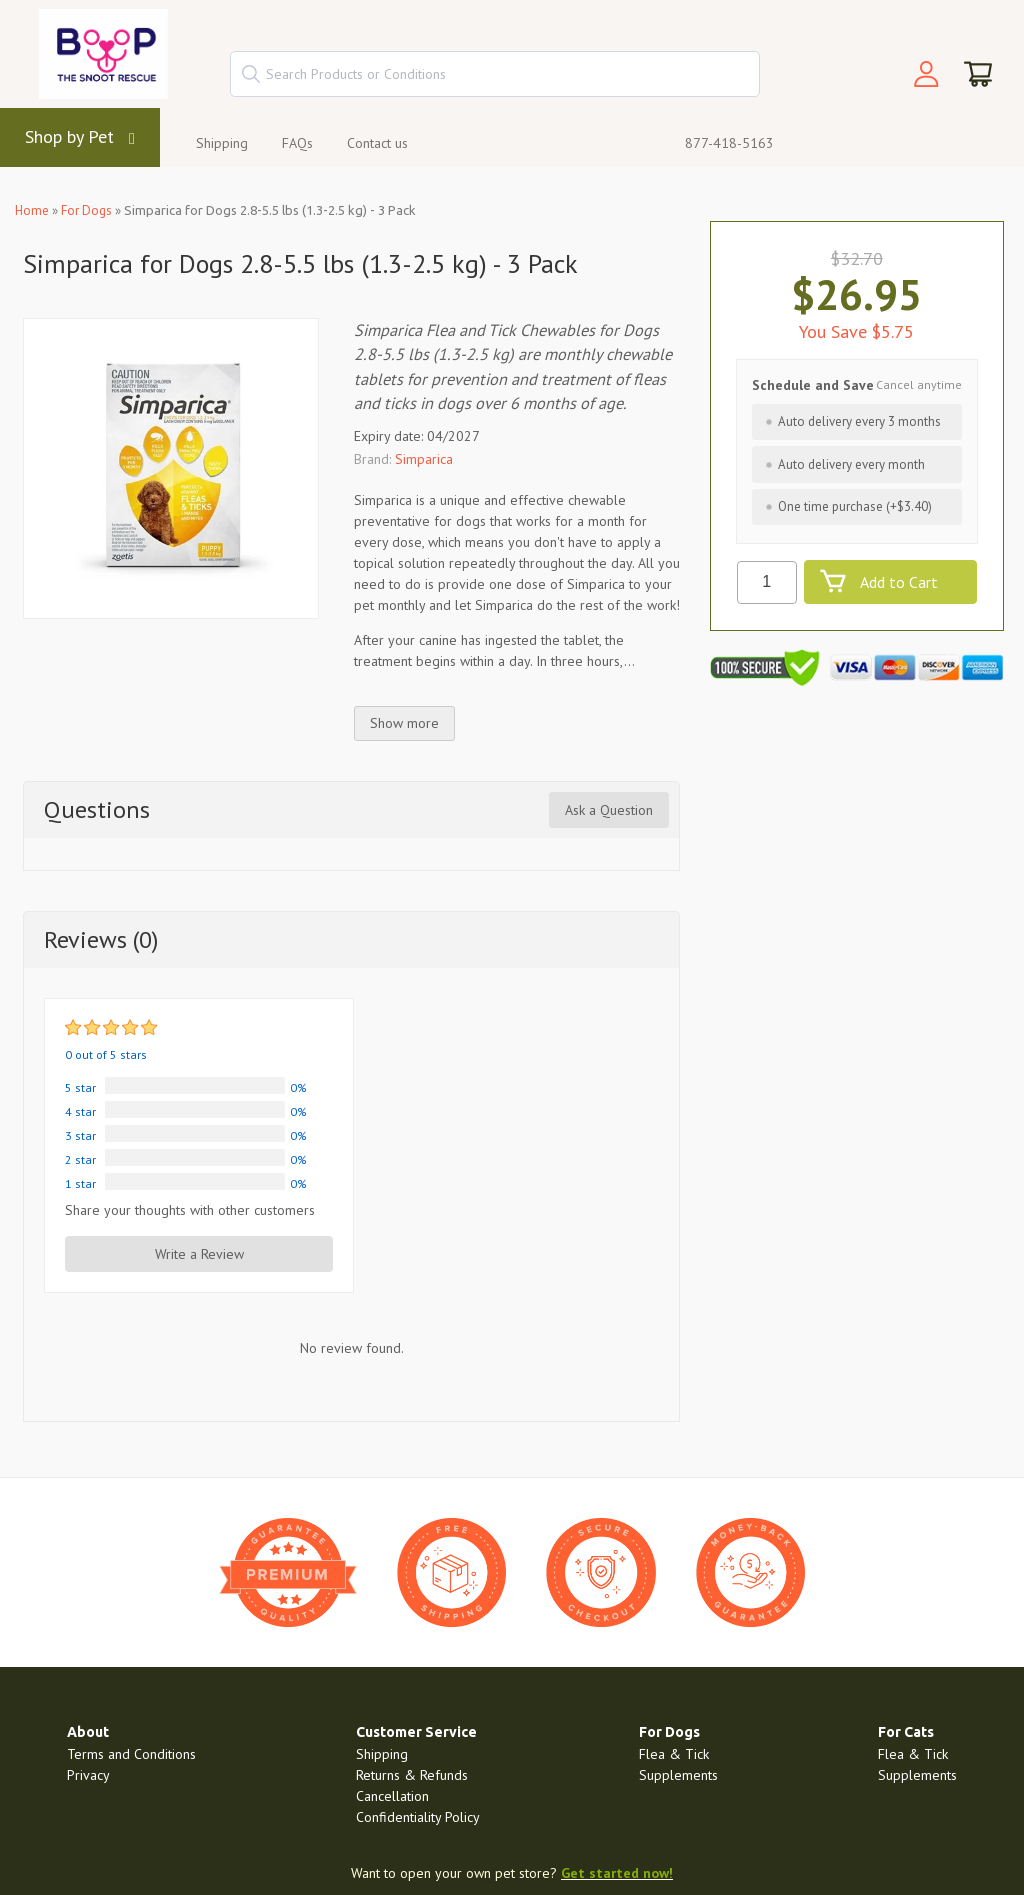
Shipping (222, 143)
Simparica (424, 459)
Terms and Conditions (131, 1754)
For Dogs (86, 210)
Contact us (377, 143)
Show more (404, 723)
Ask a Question (609, 810)
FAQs (297, 143)
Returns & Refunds (412, 1775)
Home (32, 210)
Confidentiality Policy (418, 1817)
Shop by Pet (69, 136)
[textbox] (495, 74)
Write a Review (199, 1254)
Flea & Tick (674, 1754)
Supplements (678, 1775)
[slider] (112, 1027)
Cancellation (392, 1796)
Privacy (88, 1775)
